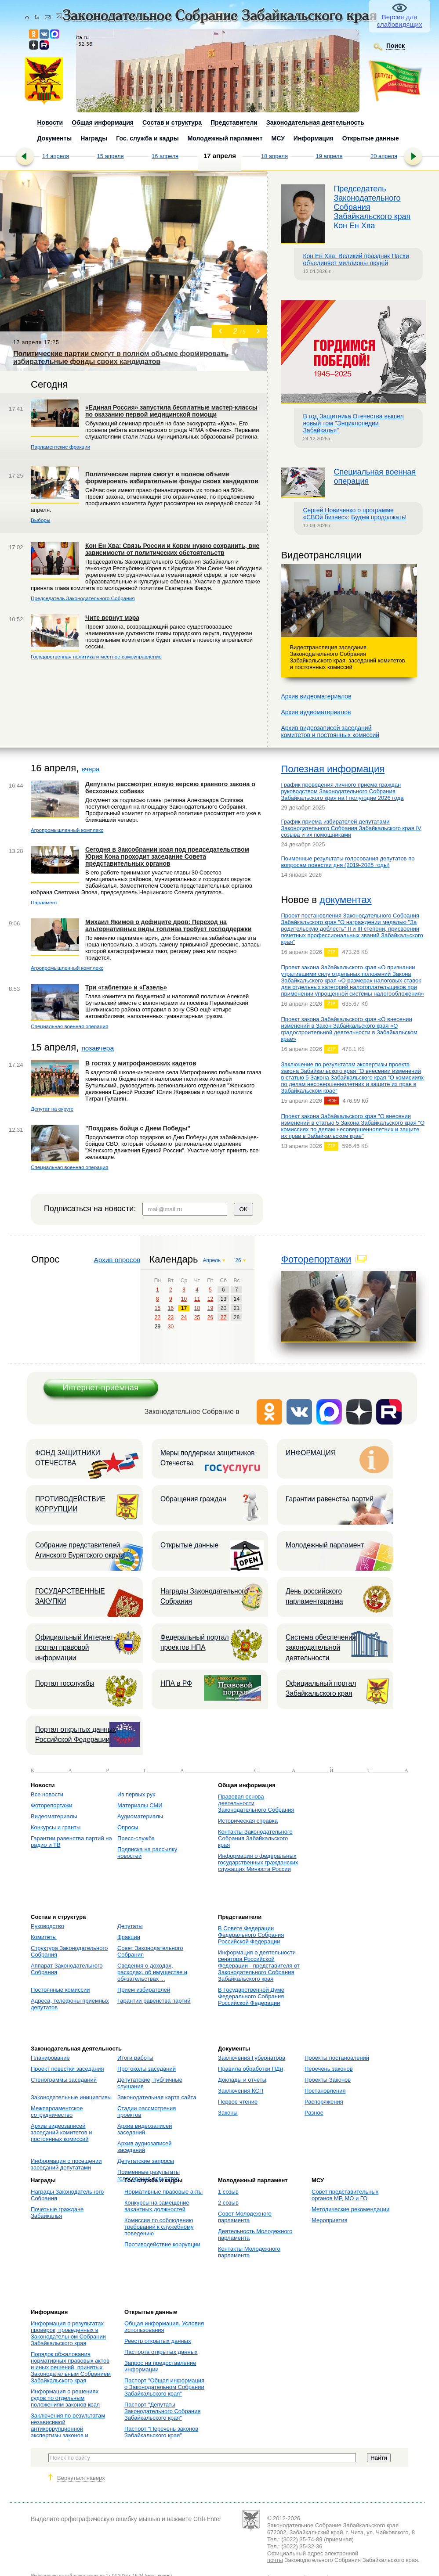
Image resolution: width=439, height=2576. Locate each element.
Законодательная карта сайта (156, 2097)
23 (171, 1317)
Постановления (325, 2090)
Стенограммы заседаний (64, 2079)
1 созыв (228, 2191)
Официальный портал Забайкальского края (321, 1688)
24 (184, 1317)
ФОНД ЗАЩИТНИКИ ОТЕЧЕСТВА (67, 1458)
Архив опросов (117, 1259)
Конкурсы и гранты (55, 1827)
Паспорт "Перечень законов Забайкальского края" (161, 2432)
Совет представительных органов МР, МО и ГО (345, 2195)
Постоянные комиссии (60, 1989)
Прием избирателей (143, 1989)
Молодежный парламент (325, 1545)
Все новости (47, 1794)
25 (197, 1317)
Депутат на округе (52, 1109)
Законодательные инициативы (71, 2097)
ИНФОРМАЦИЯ (311, 1453)
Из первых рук (136, 1794)
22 (157, 1317)
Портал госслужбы (64, 1683)
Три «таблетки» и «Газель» (126, 987)
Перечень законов (329, 2068)
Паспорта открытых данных (161, 2352)
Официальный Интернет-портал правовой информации (75, 1647)
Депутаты (130, 1926)
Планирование (50, 2057)
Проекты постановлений (337, 2057)
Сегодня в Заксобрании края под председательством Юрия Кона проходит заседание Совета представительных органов (167, 856)
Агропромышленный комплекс (67, 830)
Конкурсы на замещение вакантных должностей (156, 2206)
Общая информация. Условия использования (164, 2326)
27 (223, 1317)
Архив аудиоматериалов (316, 712)
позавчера (97, 1048)
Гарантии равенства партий (330, 1499)
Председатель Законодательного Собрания (83, 598)
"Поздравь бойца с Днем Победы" (137, 1128)
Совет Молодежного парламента (245, 2216)
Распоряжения (324, 2101)
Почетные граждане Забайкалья (57, 2212)
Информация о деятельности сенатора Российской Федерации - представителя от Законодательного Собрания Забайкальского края (259, 1965)
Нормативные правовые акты (163, 2191)
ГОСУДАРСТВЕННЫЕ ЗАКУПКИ (70, 1596)
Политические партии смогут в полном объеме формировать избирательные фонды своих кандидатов (171, 478)
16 (171, 1308)
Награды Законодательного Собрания (204, 1596)
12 (210, 1299)
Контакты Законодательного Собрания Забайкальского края (255, 1838)
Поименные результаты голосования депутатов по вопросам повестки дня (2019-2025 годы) (347, 861)
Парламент (44, 902)
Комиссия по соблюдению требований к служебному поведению (159, 2227)
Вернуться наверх (81, 2478)
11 (197, 1299)
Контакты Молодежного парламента (249, 2252)
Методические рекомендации (350, 2209)
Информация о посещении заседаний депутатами (66, 2164)
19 (210, 1308)
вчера (90, 769)
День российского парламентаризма (314, 1596)
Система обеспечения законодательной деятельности (321, 1647)
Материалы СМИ (140, 1805)
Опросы (127, 1827)
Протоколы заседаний (146, 2068)
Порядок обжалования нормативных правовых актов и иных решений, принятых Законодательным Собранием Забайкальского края (71, 2367)
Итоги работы (135, 2057)
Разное (314, 2112)
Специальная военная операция (69, 1026)
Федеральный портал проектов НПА (194, 1642)
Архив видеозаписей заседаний (144, 2129)
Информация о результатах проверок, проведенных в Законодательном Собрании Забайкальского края (68, 2333)
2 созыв (228, 2202)
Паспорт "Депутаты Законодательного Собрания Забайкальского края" (162, 2411)
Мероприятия (330, 2220)
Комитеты (44, 1937)
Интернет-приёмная (100, 1387)
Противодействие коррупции (162, 2244)
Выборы (40, 520)
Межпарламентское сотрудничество (57, 2111)
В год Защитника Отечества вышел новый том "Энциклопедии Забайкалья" (353, 423)
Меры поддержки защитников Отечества (207, 1458)
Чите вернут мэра (112, 617)
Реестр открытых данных (157, 2341)
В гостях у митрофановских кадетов (140, 1063)
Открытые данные (189, 1545)
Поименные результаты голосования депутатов (148, 2175)
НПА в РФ (176, 1683)
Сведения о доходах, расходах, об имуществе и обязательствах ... (152, 1972)
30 (171, 1327)
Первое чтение (238, 2101)
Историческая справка (248, 1820)
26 (210, 1317)
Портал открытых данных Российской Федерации (75, 1734)
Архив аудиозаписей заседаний (144, 2146)
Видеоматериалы (54, 1816)
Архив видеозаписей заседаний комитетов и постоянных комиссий (61, 2132)
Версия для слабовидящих (399, 20)
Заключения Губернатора (251, 2057)
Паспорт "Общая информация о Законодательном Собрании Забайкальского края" (164, 2387)
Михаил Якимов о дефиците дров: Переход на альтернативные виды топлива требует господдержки (168, 925)
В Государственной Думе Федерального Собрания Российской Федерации (251, 1996)
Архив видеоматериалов (316, 696)
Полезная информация (333, 768)
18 (197, 1308)
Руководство (47, 1926)
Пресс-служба (136, 1838)
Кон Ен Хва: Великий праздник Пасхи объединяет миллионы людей (356, 259)
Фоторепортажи (316, 1259)
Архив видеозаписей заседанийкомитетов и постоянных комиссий (330, 731)
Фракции (128, 1937)
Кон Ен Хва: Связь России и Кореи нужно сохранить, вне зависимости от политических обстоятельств (172, 549)
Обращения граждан (193, 1499)
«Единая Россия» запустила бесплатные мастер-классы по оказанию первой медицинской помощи (171, 411)
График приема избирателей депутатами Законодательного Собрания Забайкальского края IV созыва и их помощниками (351, 828)
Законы (228, 2112)
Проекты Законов (328, 2079)
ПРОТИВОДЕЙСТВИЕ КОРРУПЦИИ (70, 1504)
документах (345, 899)
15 (157, 1308)
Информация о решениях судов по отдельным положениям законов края (65, 2398)
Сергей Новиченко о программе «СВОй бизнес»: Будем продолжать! (354, 514)
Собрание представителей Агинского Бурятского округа (80, 1550)
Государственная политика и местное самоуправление (96, 656)
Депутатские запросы (145, 2161)
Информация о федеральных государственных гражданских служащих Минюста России (258, 1862)
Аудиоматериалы (140, 1816)
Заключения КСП (240, 2090)
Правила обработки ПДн (250, 2068)
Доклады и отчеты (242, 2079)
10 (184, 1299)
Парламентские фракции (60, 447)
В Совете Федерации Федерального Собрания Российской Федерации (251, 1935)
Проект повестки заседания (67, 2068)
